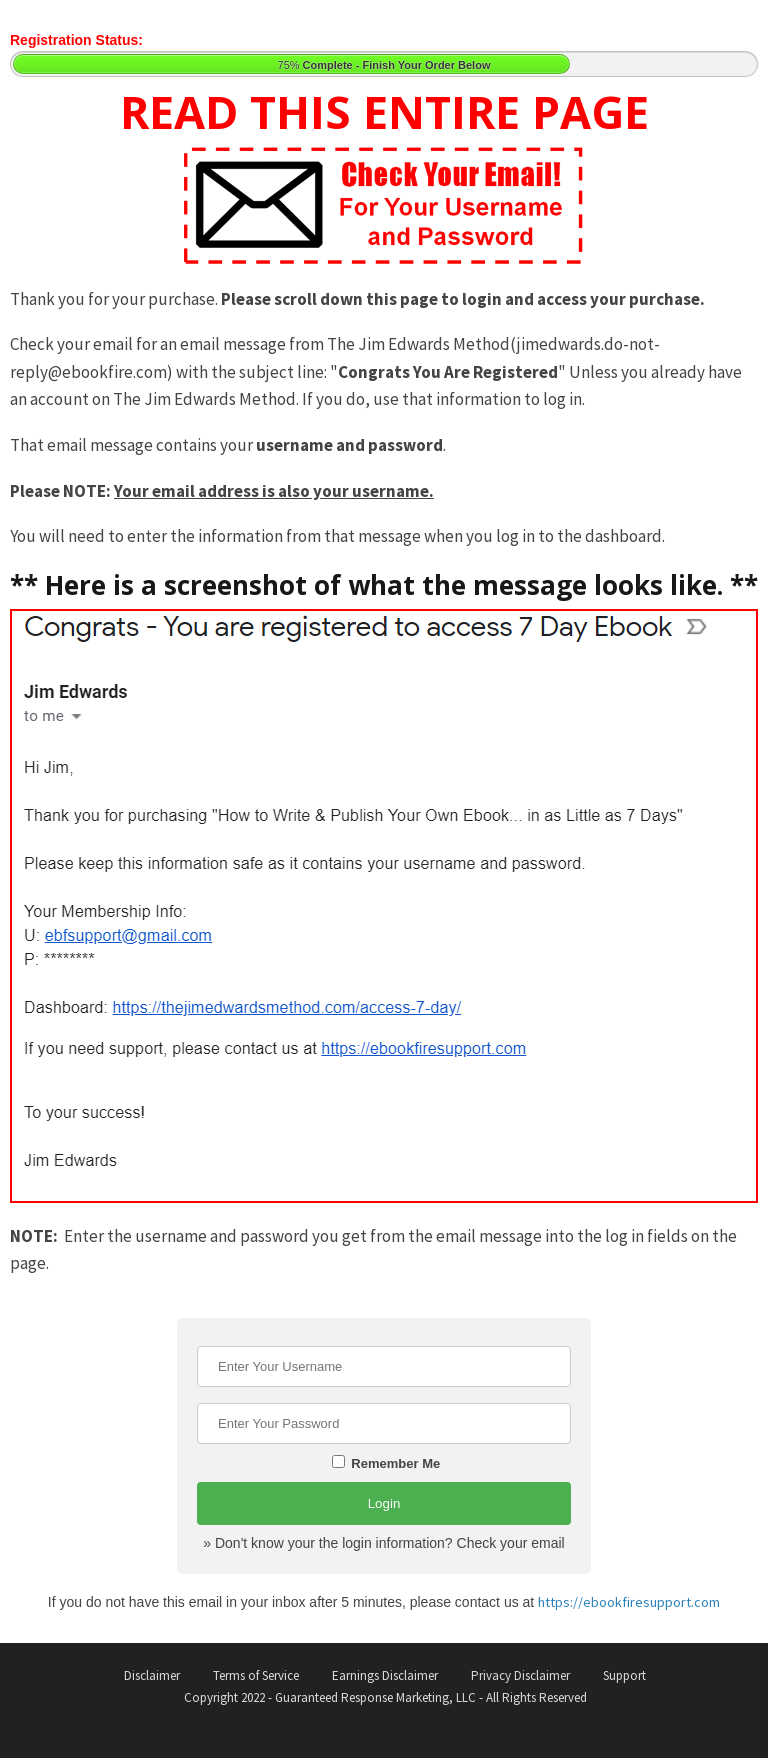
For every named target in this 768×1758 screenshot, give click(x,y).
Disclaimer (152, 1675)
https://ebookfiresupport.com (629, 1602)
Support (624, 1675)
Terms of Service (256, 1675)
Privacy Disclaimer (520, 1675)
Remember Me (386, 1463)
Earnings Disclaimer (385, 1675)
